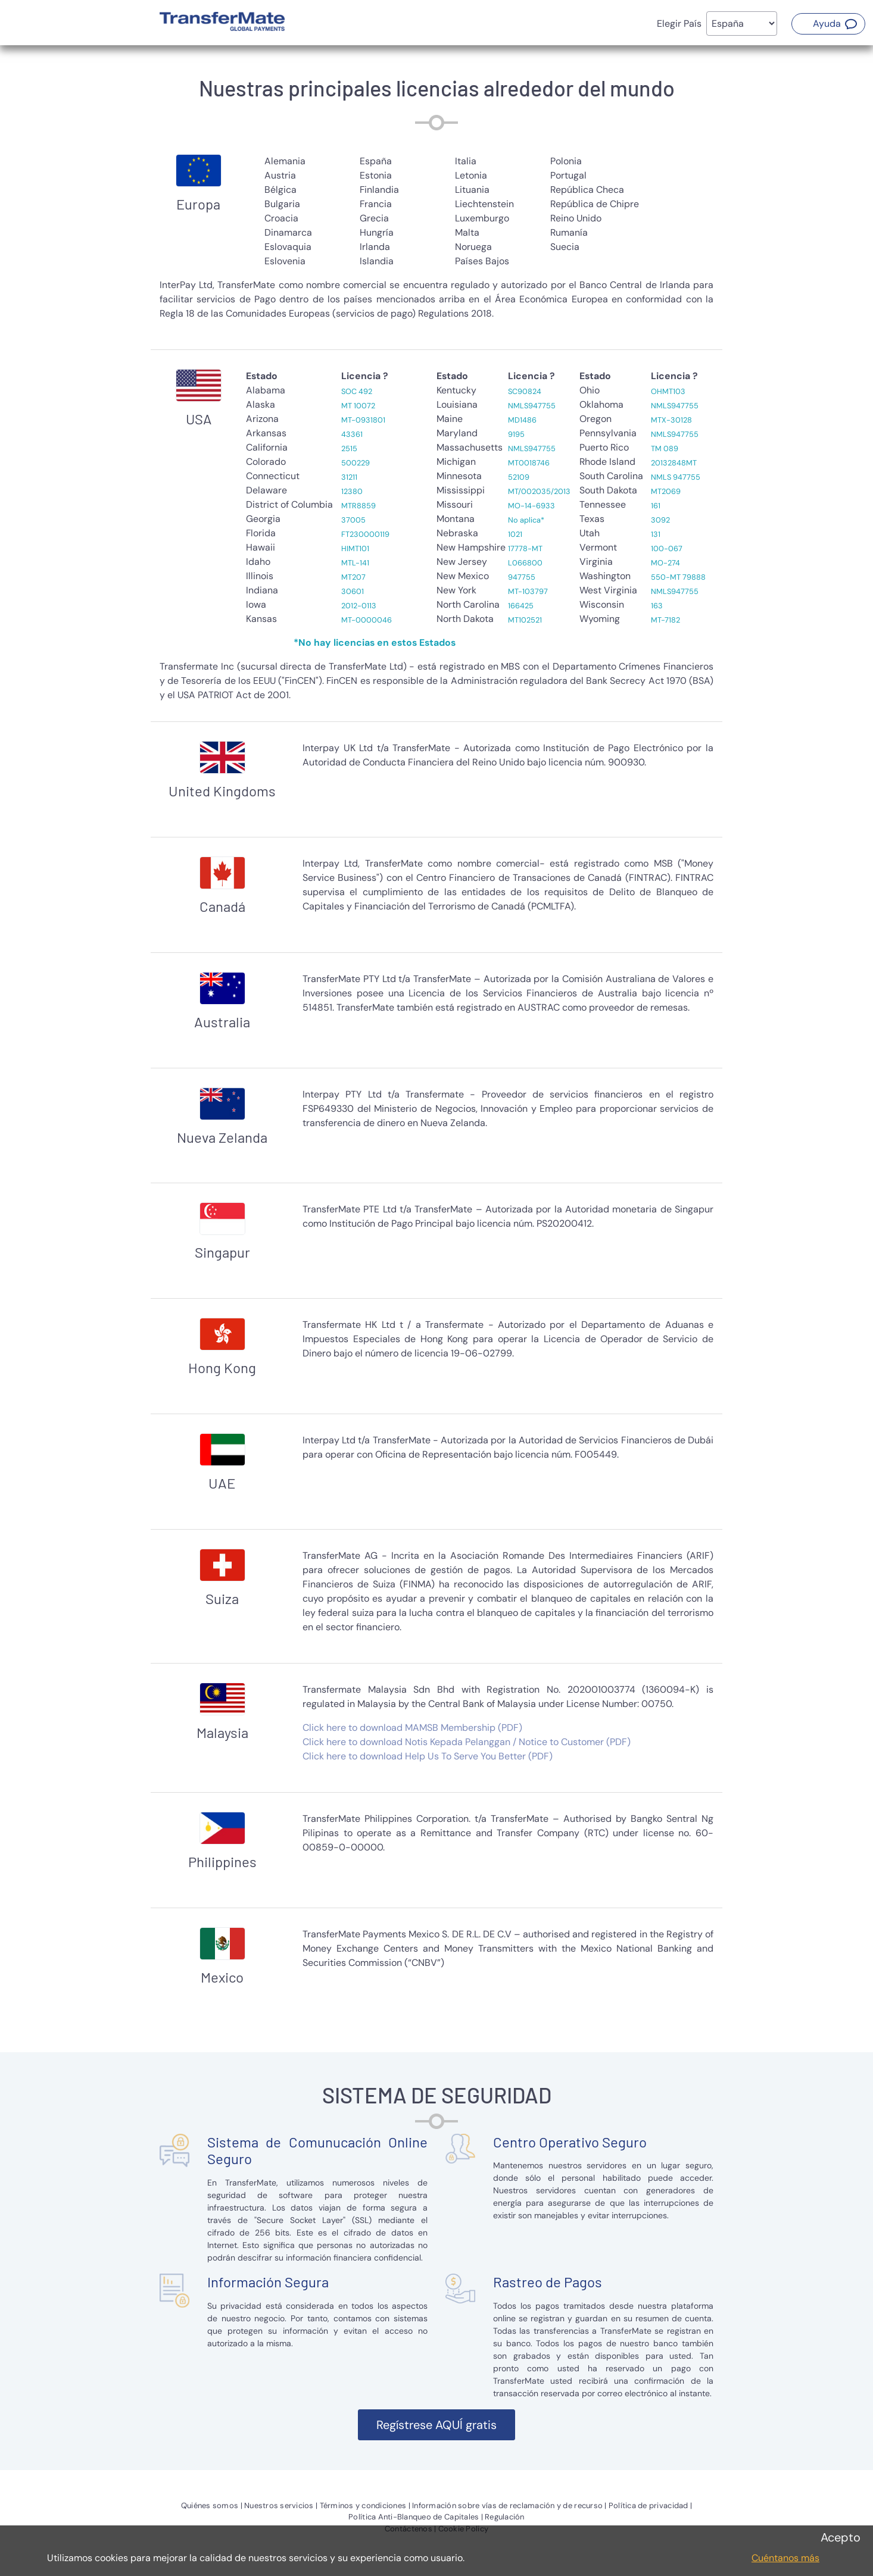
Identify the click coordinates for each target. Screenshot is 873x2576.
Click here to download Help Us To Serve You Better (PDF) (428, 1756)
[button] (828, 24)
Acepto (840, 2537)
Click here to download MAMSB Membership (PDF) (412, 1727)
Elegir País (679, 23)
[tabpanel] (436, 242)
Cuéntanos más (785, 2558)
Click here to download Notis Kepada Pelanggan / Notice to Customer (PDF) (467, 1742)
